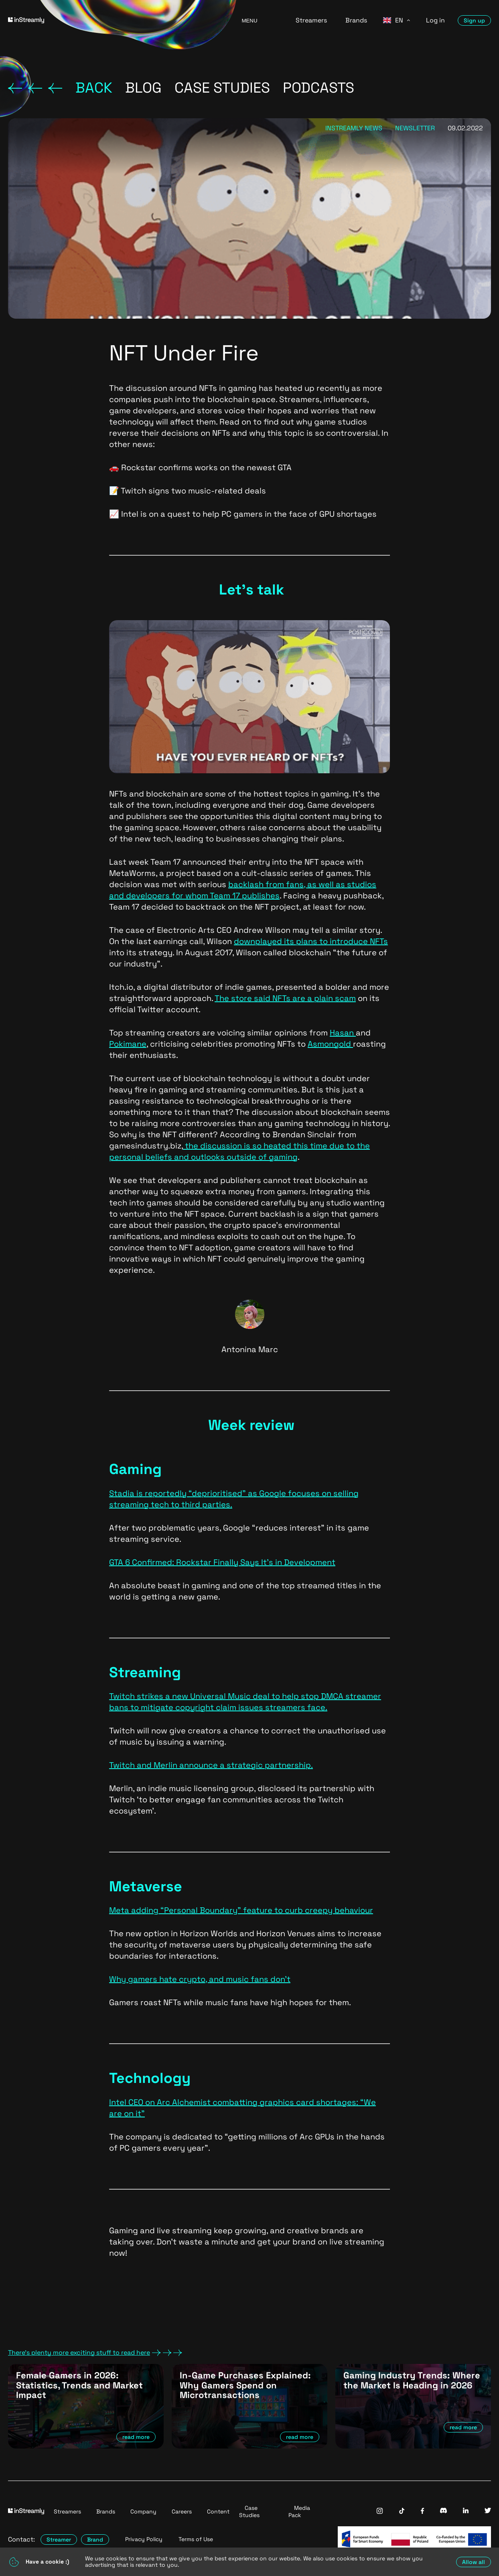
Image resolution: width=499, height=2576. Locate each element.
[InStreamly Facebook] (422, 2511)
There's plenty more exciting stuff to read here (95, 2352)
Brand (95, 2539)
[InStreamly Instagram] (379, 2511)
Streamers (311, 20)
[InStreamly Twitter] (488, 2511)
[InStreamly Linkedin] (466, 2511)
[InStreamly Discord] (443, 2511)
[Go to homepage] (114, 20)
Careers (182, 2511)
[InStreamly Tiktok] (402, 2511)
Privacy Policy (143, 2539)
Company (143, 2511)
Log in (435, 20)
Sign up (474, 20)
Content (218, 2511)
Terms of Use (196, 2539)
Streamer (59, 2539)
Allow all (473, 2562)
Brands (356, 20)
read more (136, 2437)
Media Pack (299, 2511)
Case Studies (249, 2511)
